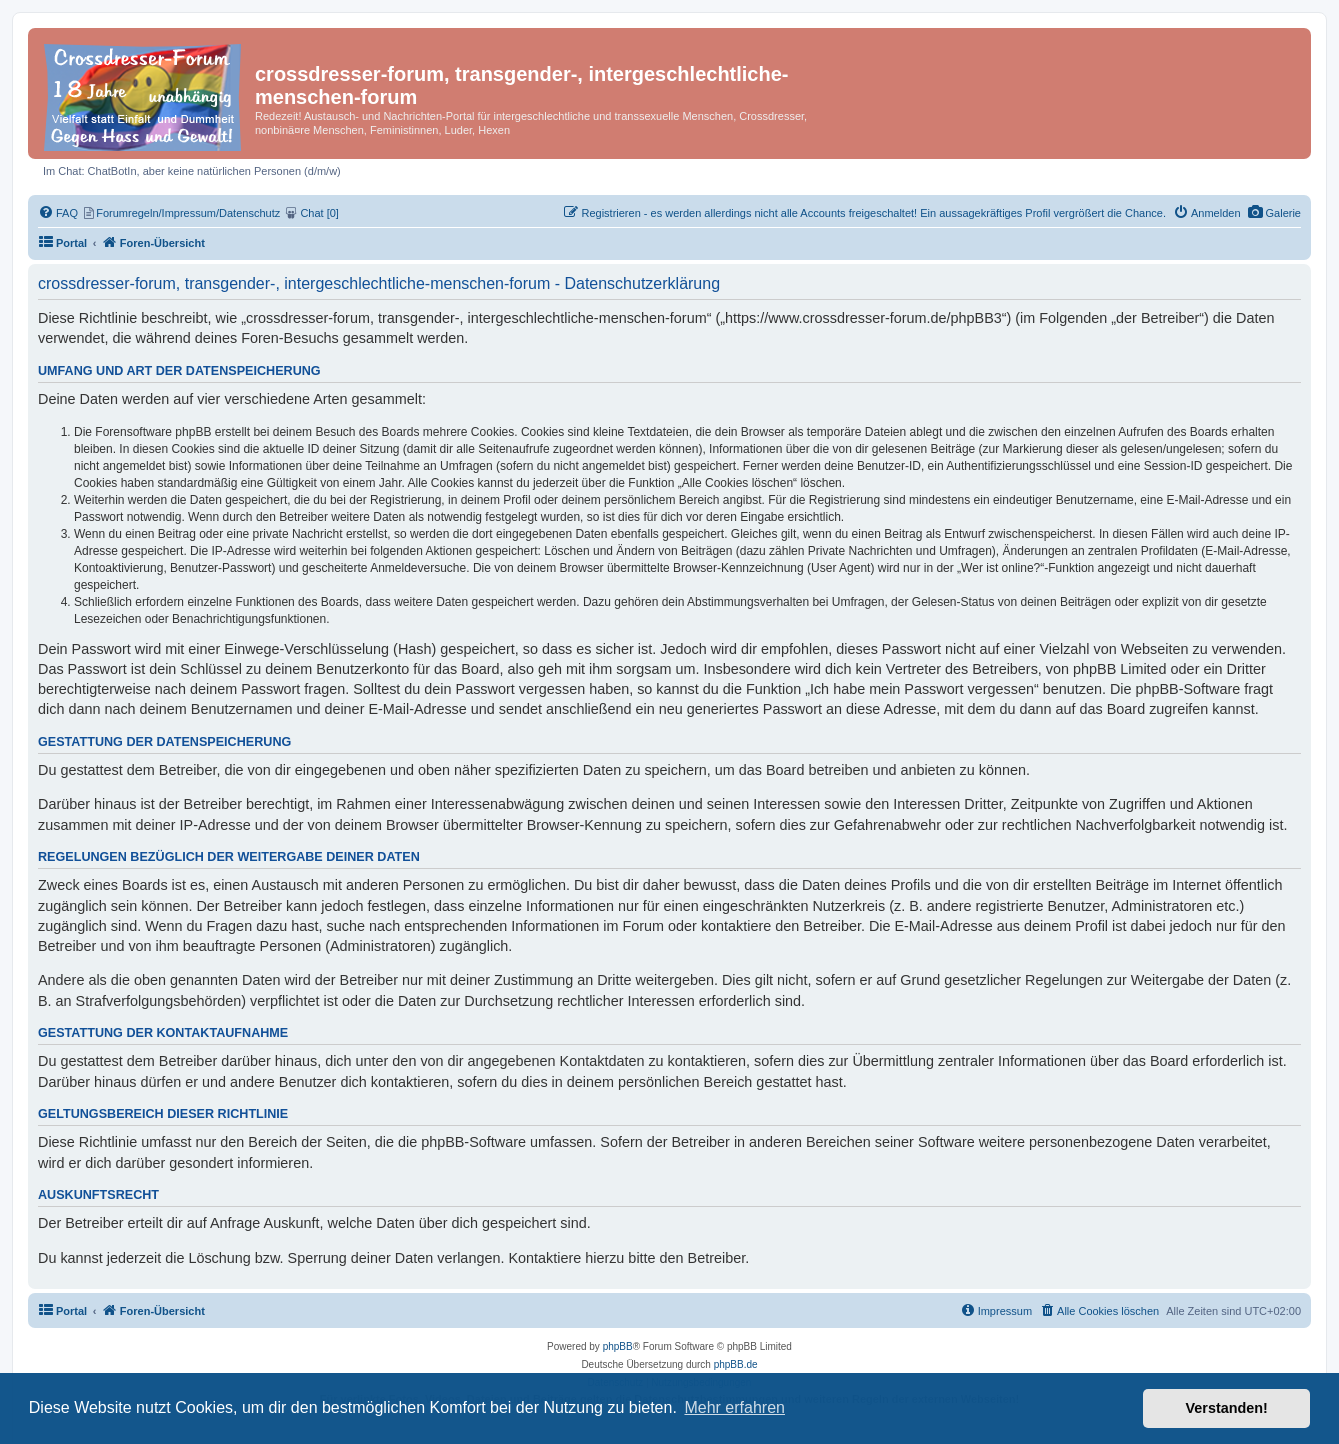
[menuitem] (1274, 213)
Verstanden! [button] (1227, 1408)
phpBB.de (736, 1364)
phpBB (618, 1346)
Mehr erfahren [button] (734, 1407)
